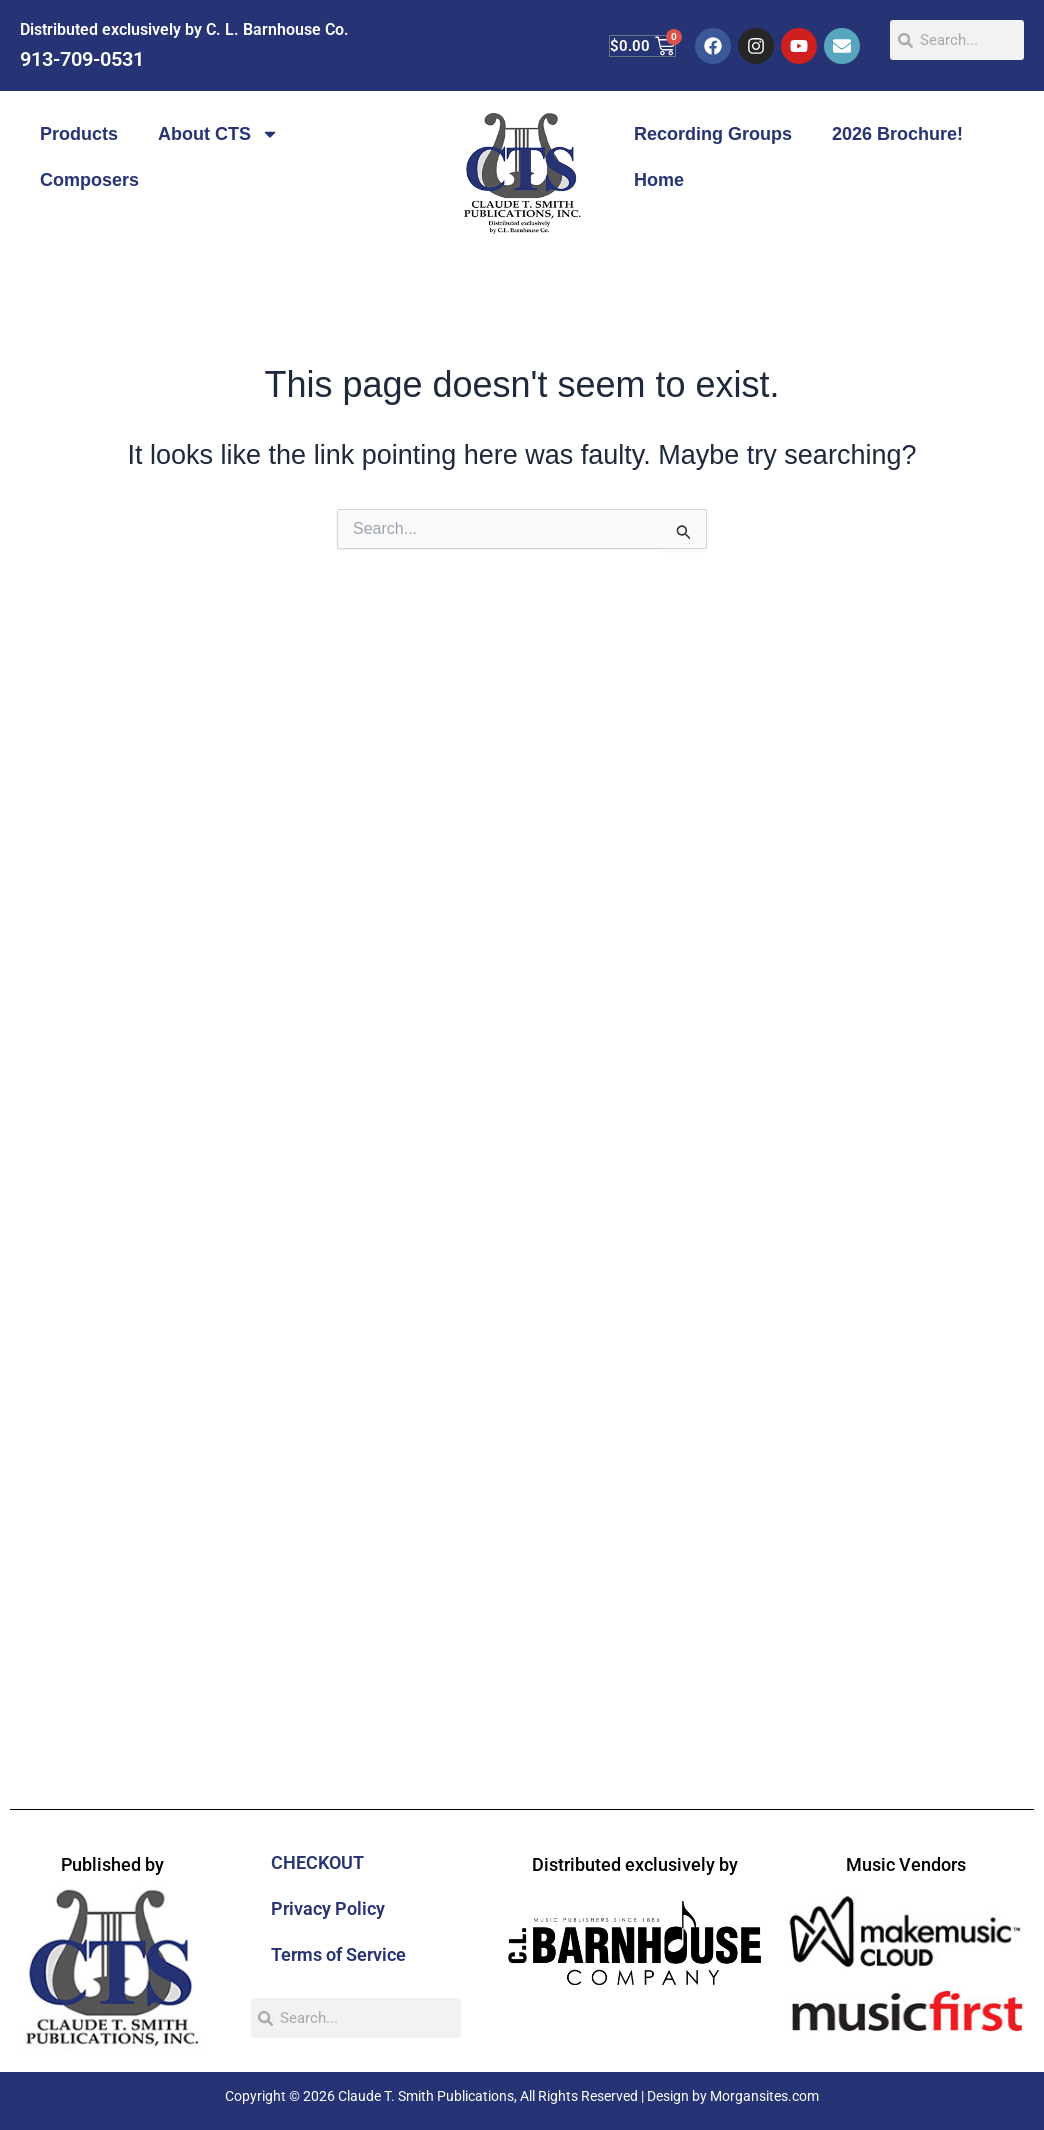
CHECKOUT (317, 1862)
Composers (89, 180)
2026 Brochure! (897, 134)
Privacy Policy (328, 1908)
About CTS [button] (218, 134)
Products (79, 134)
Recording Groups (713, 134)
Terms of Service (338, 1954)
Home (659, 180)
